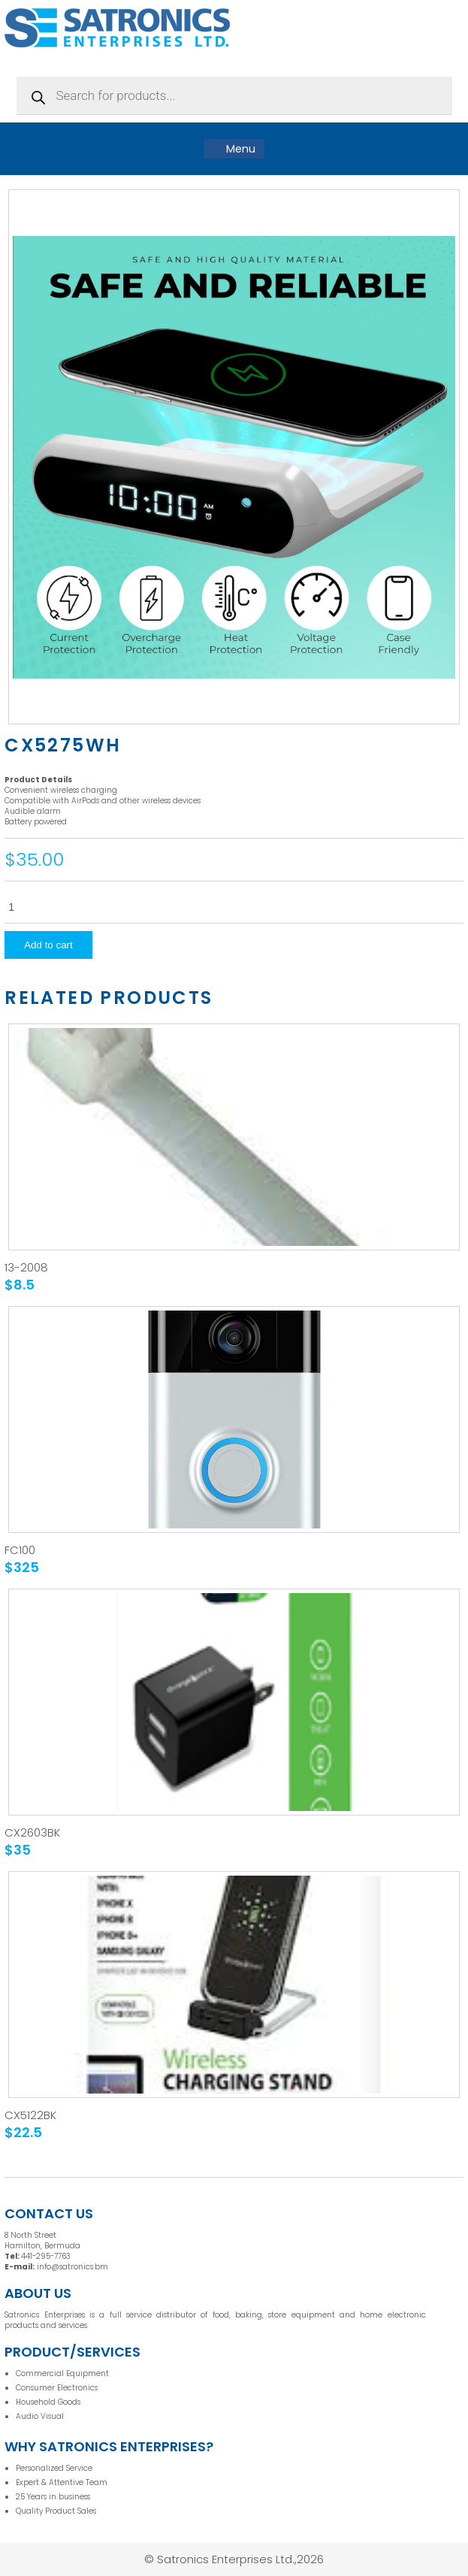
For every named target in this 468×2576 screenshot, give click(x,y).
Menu (234, 148)
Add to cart (48, 945)
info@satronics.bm (72, 2266)
